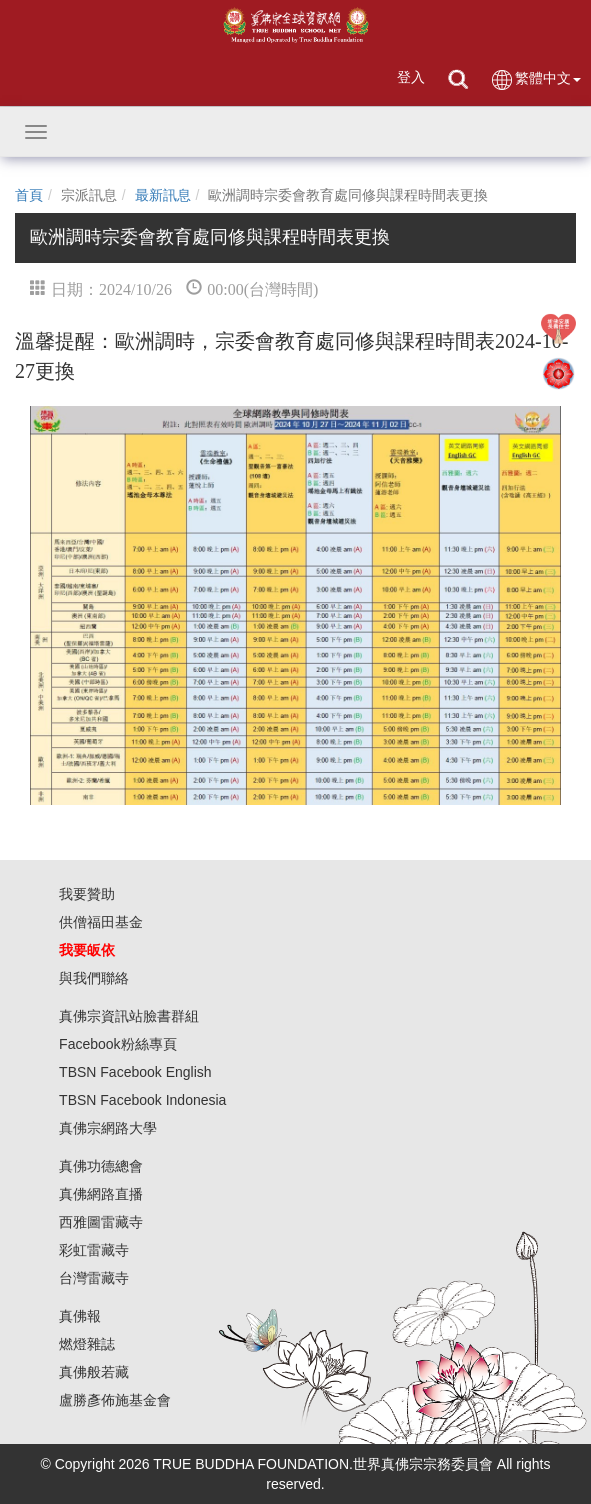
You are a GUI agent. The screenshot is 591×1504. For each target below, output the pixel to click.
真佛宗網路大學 (108, 1128)
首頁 (29, 195)
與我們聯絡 (94, 978)
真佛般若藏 (94, 1372)
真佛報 (80, 1316)
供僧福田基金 (101, 922)
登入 (411, 77)
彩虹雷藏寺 (94, 1250)
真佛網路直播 (101, 1194)
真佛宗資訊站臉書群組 (129, 1016)
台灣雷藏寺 (94, 1278)
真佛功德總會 (101, 1166)
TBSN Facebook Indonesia (142, 1100)
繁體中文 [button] (535, 79)
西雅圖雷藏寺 (101, 1222)
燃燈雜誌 (87, 1344)
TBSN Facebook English (135, 1072)
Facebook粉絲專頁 (117, 1044)
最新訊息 (163, 195)
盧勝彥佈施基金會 (115, 1400)
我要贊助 (87, 894)
